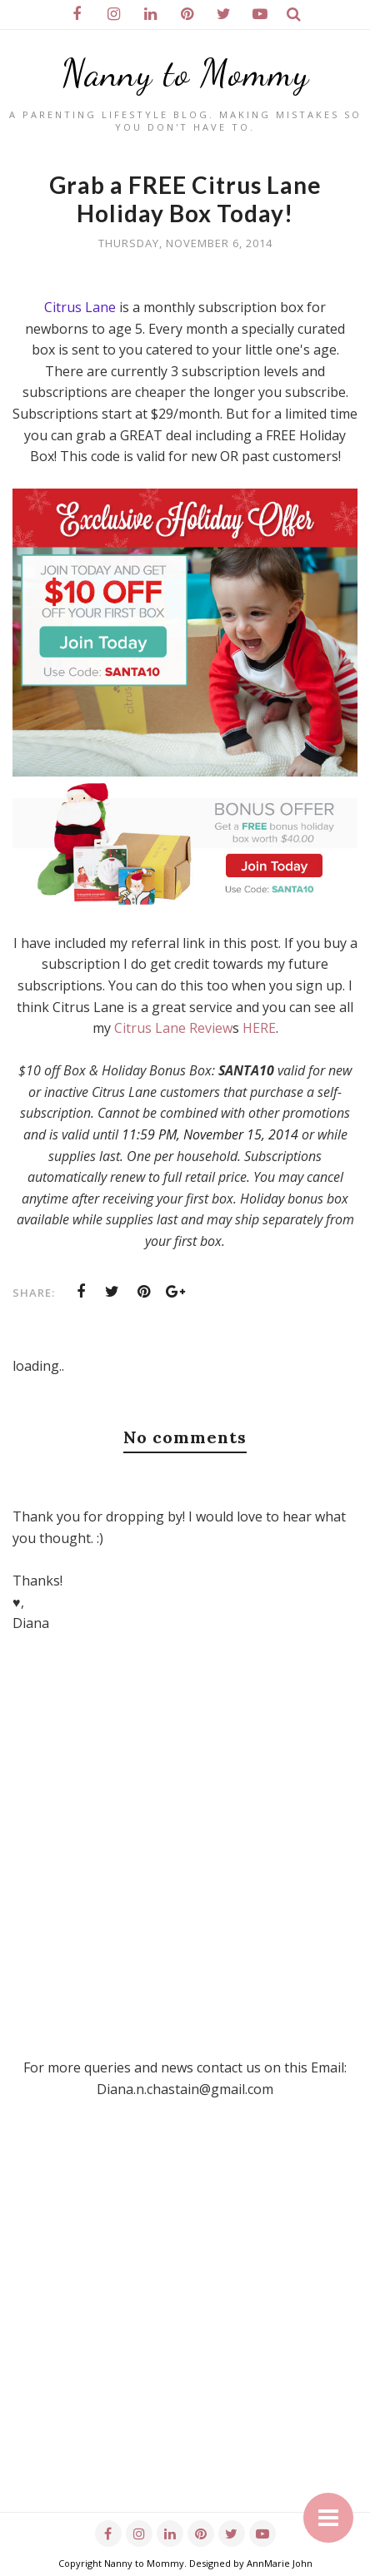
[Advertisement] (185, 2327)
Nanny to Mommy (185, 73)
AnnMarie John (279, 2563)
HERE (259, 1028)
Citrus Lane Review (173, 1028)
